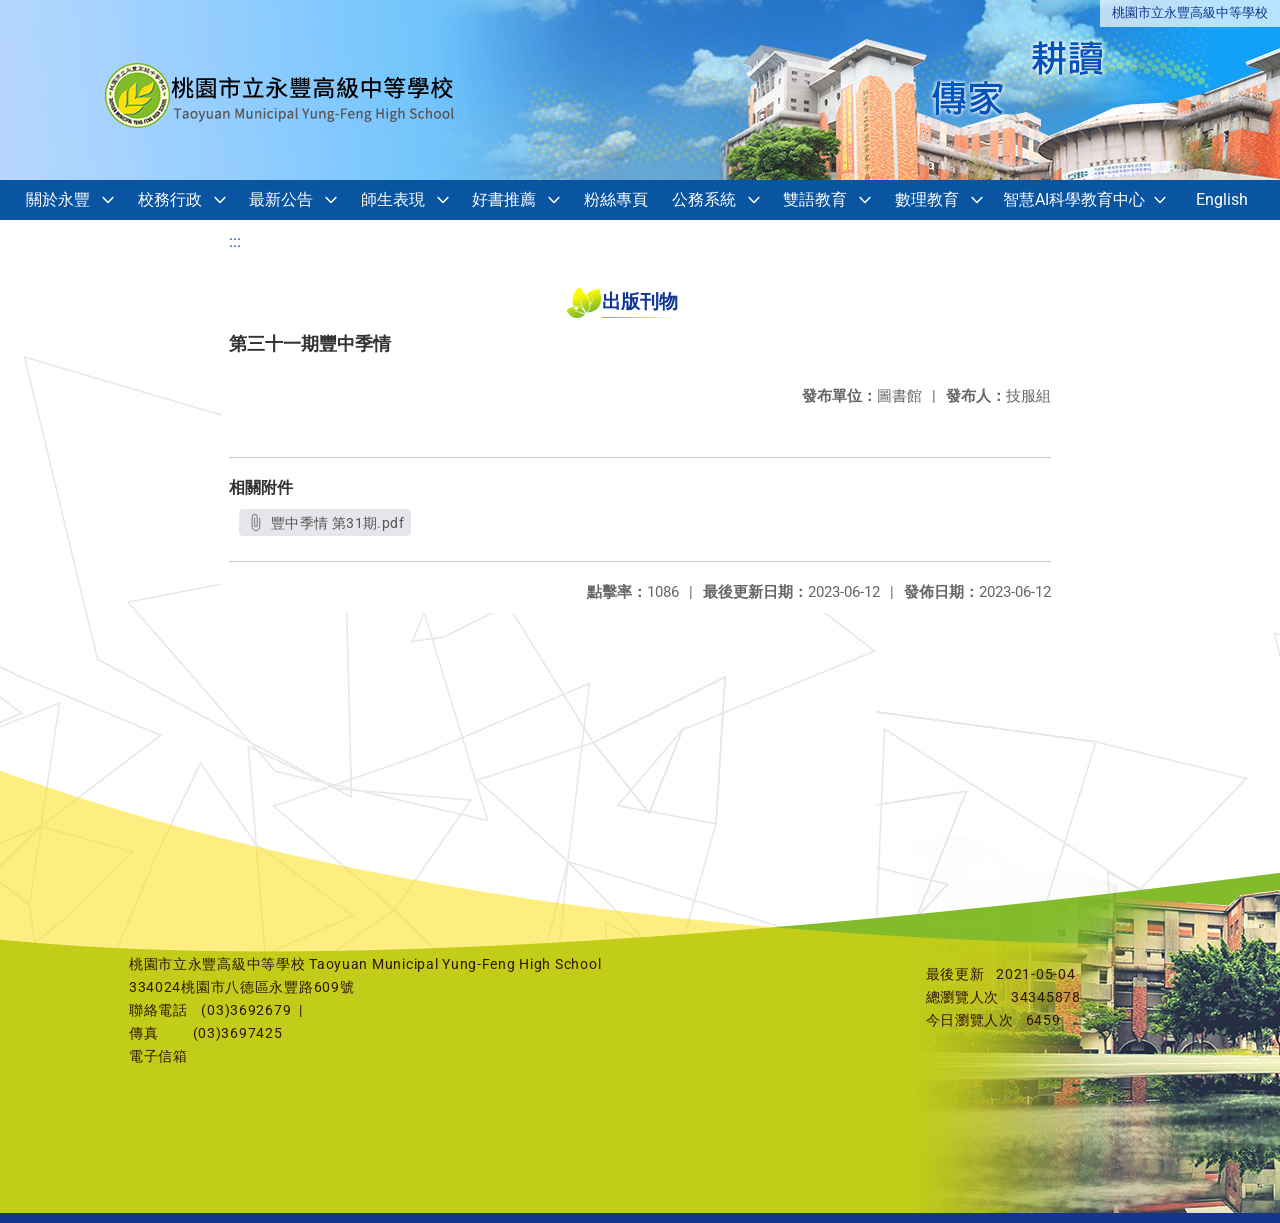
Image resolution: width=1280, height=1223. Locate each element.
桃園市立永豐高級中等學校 (1190, 12)
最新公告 (281, 199)
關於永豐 (58, 199)
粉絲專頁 (616, 199)
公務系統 (704, 199)
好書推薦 (504, 199)
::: (235, 241)
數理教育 (927, 199)
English (1222, 199)
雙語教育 (815, 199)
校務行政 (170, 199)
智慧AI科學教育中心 (1074, 199)
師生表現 (393, 199)
